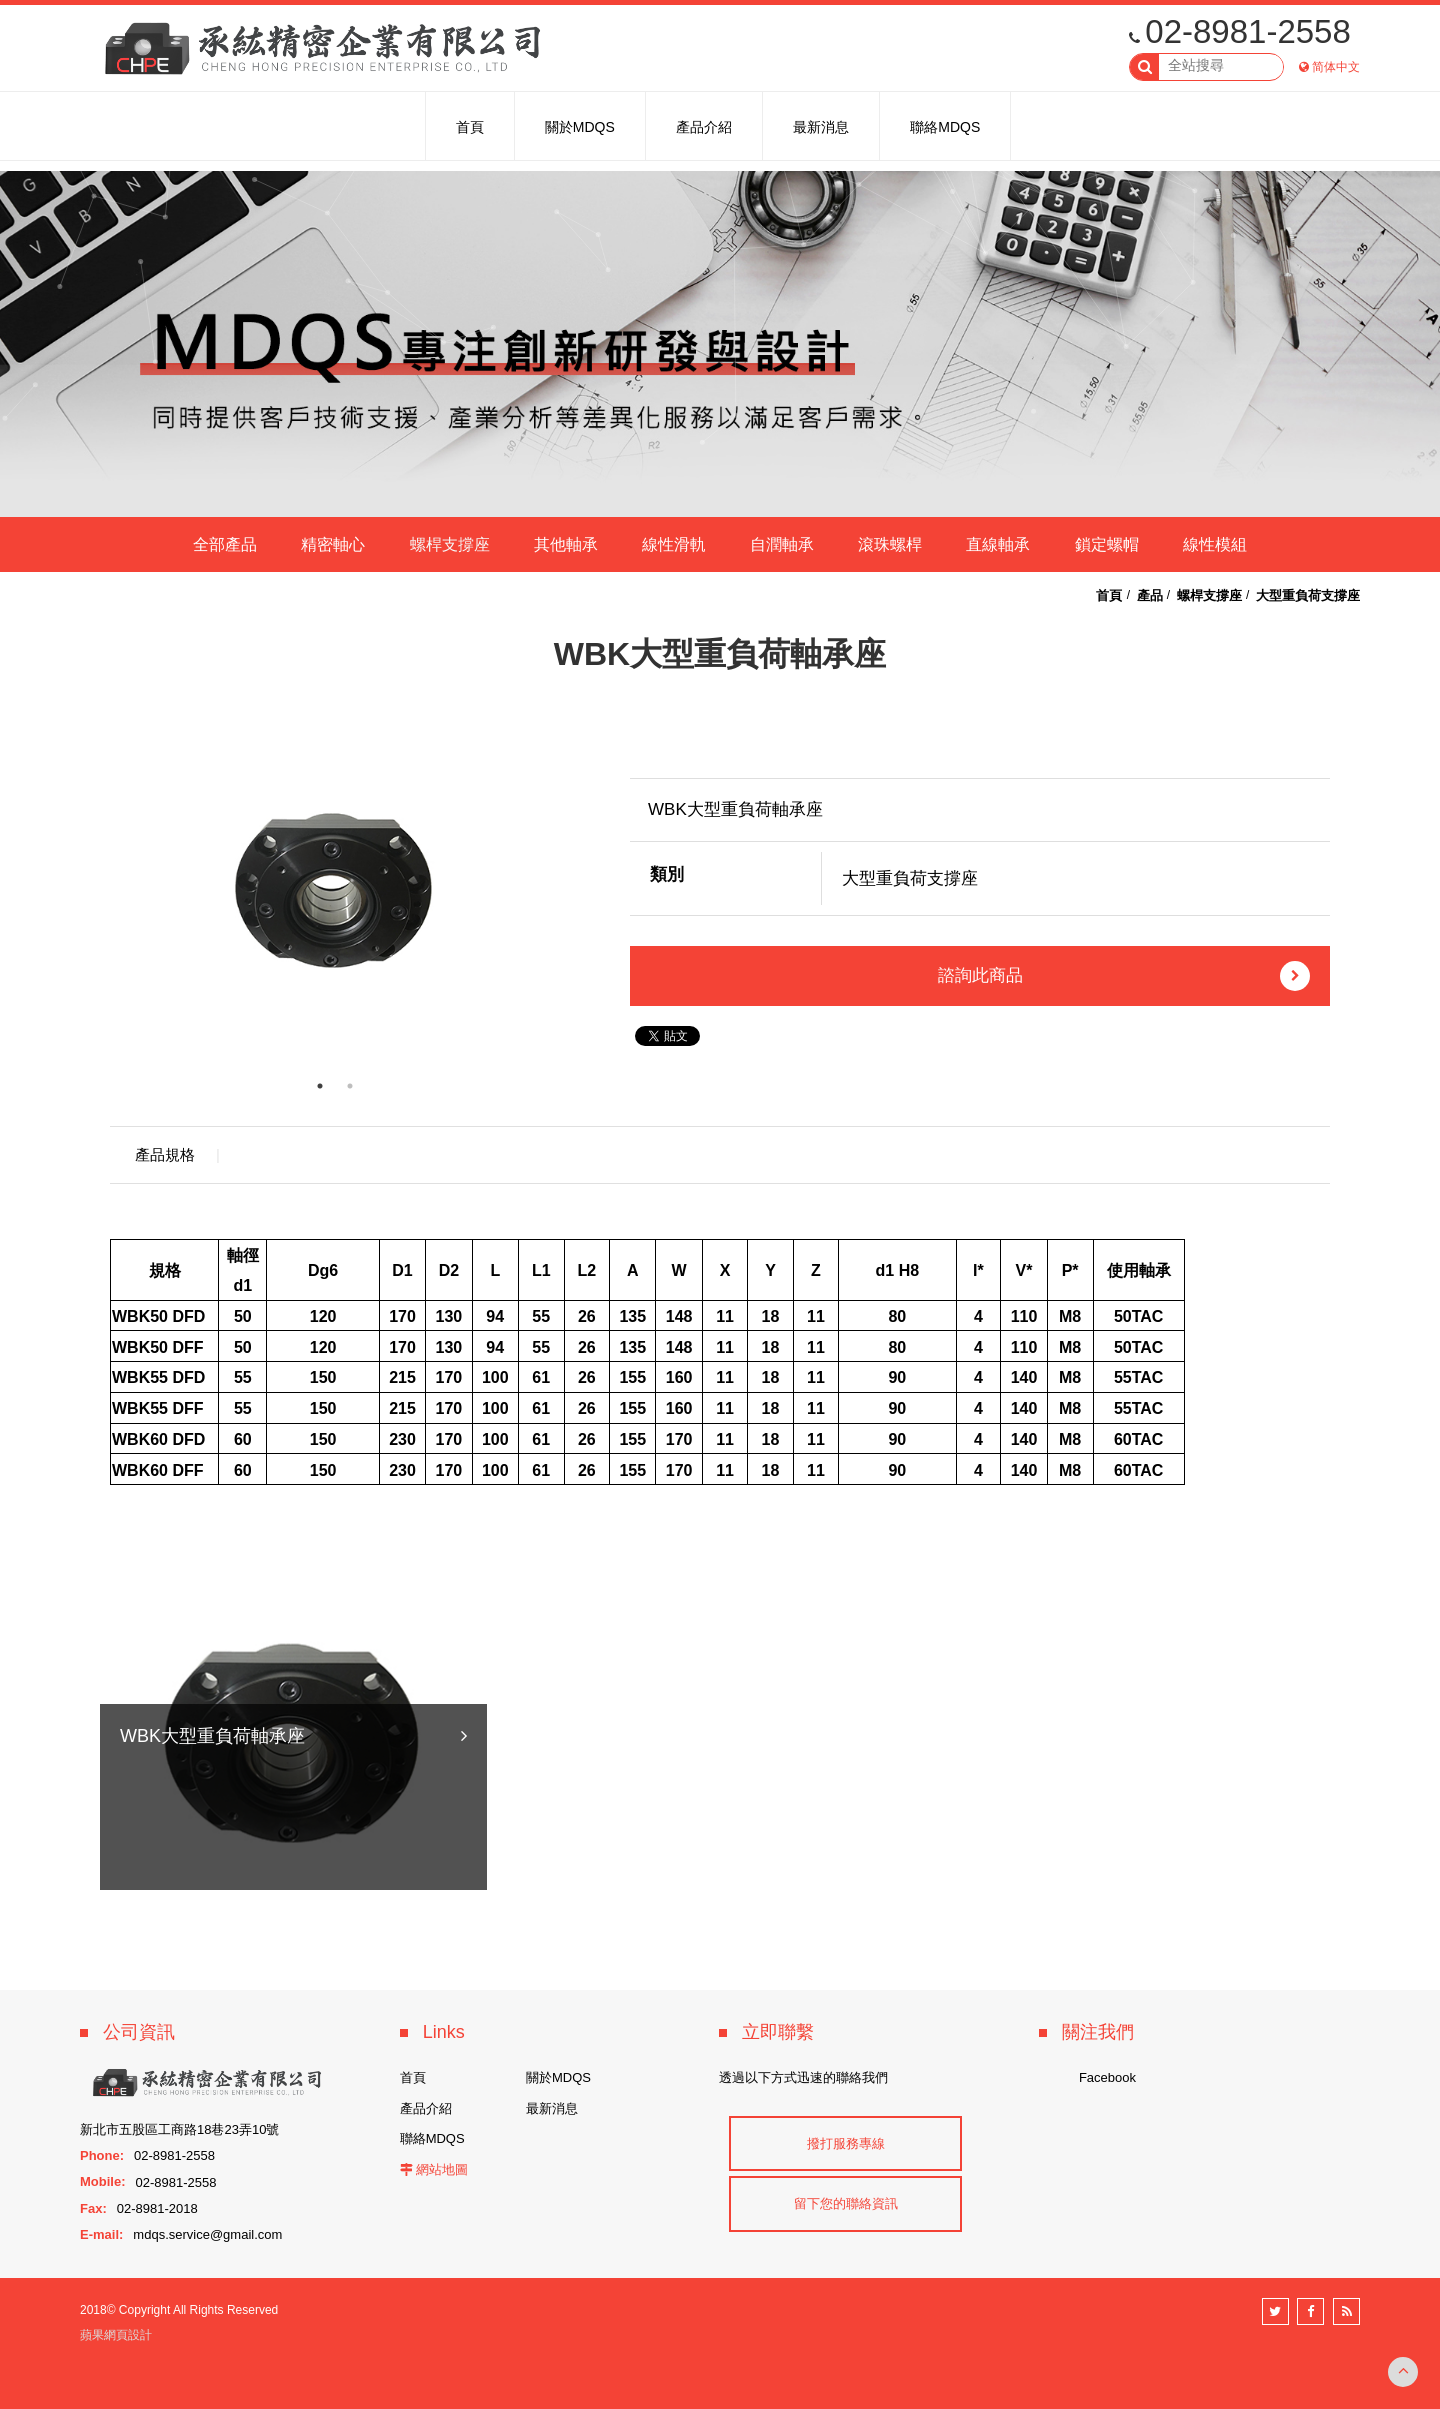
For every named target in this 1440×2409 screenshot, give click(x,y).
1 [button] (320, 1086)
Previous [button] (95, 890)
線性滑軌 (674, 544)
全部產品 (225, 544)
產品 (1150, 595)
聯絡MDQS (432, 2138)
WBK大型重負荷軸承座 (212, 1857)
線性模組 (1215, 544)
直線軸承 (998, 544)
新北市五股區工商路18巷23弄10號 (179, 2129)
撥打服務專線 (846, 2143)
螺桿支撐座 (450, 544)
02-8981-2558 (1240, 31)
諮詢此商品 (1124, 976)
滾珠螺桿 (890, 544)
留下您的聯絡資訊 (846, 2203)
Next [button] (575, 890)
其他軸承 (566, 544)
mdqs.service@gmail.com (207, 2234)
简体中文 (1336, 67)
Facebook (1107, 2077)
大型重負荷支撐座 (1308, 595)
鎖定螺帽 (1107, 544)
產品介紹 (426, 2108)
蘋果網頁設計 (116, 2335)
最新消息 (552, 2108)
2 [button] (350, 1086)
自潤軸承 (782, 544)
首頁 (1109, 595)
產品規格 (165, 1154)
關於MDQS (558, 2077)
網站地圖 (442, 2169)
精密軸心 (333, 544)
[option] (335, 889)
